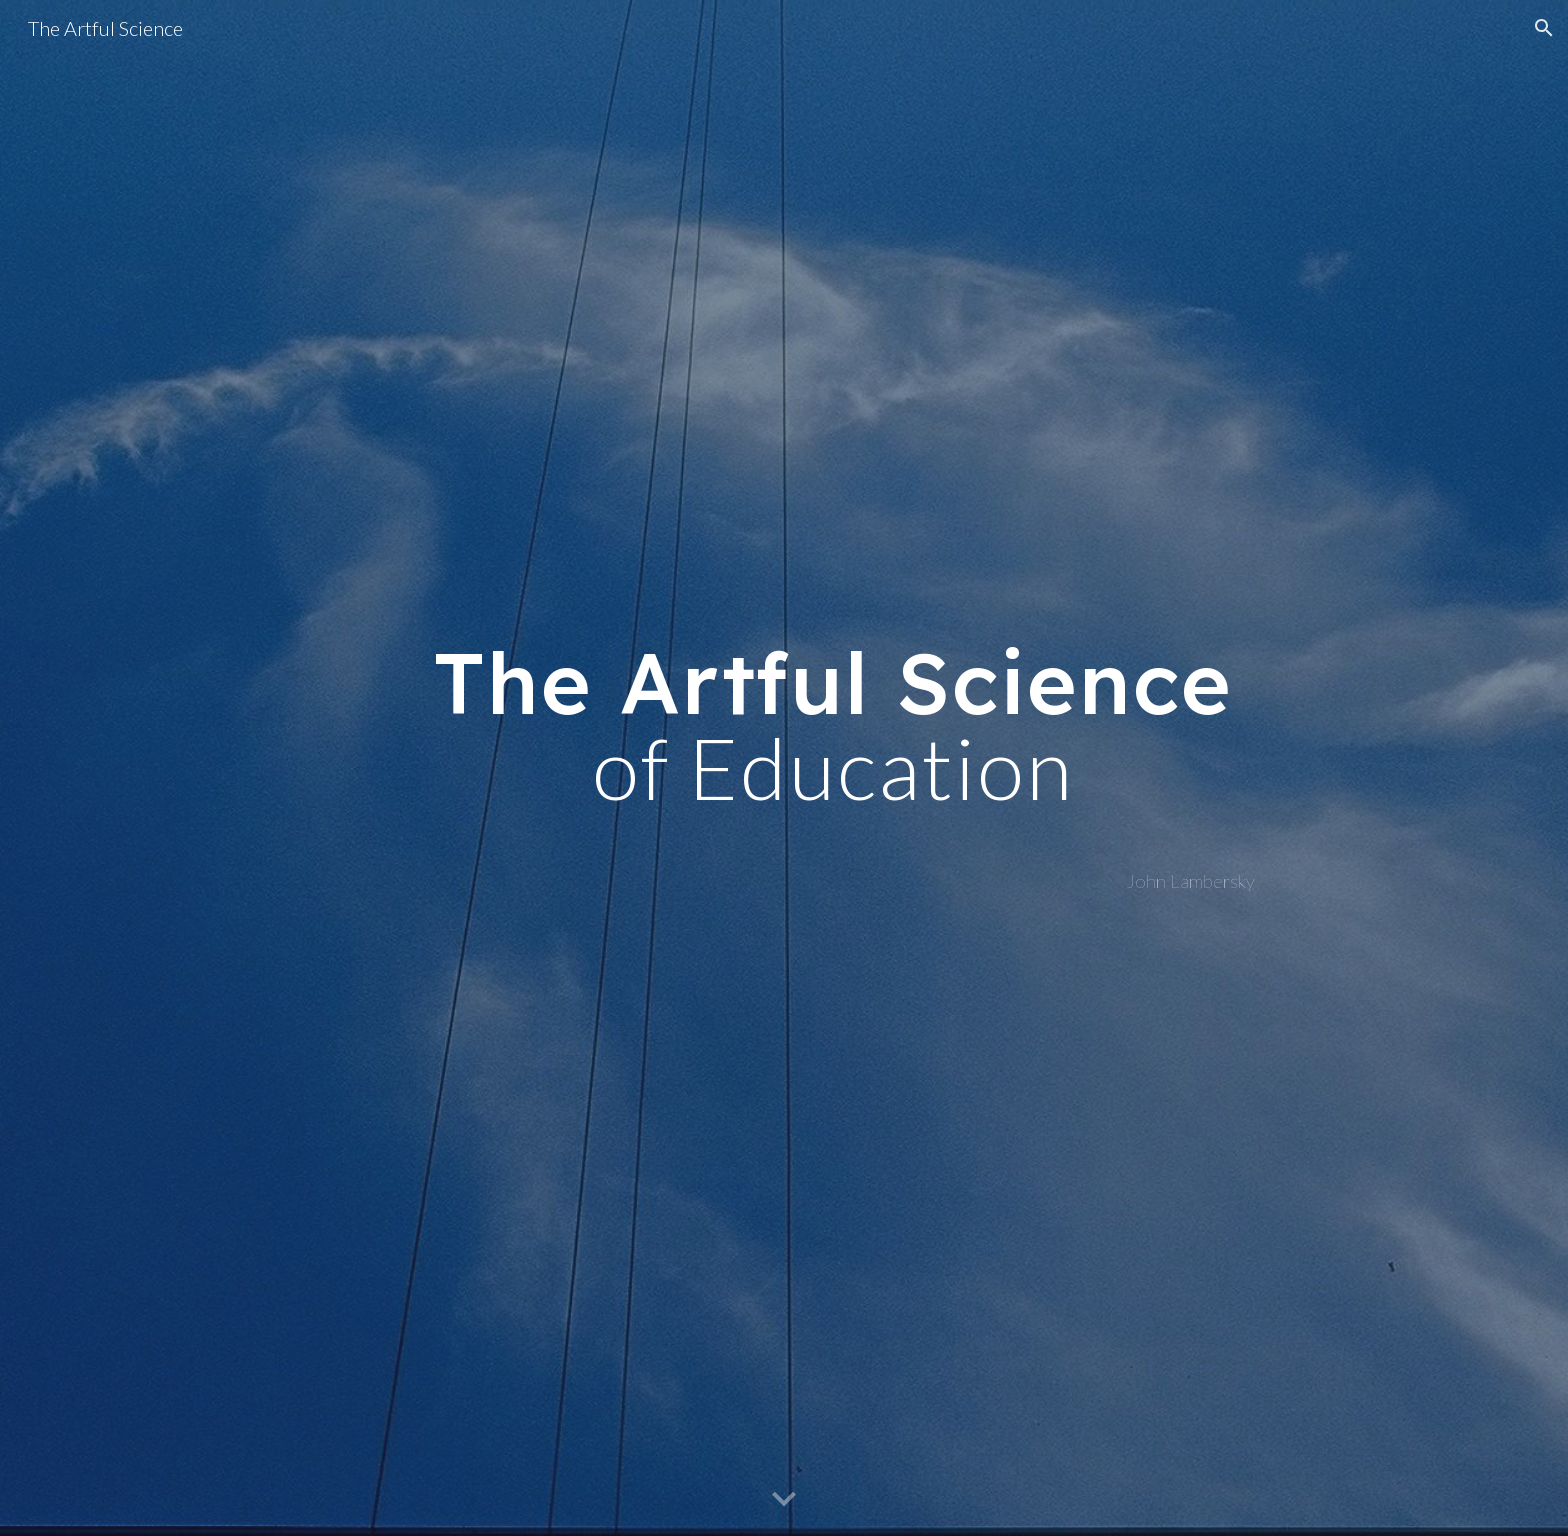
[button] (1544, 28)
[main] (833, 725)
